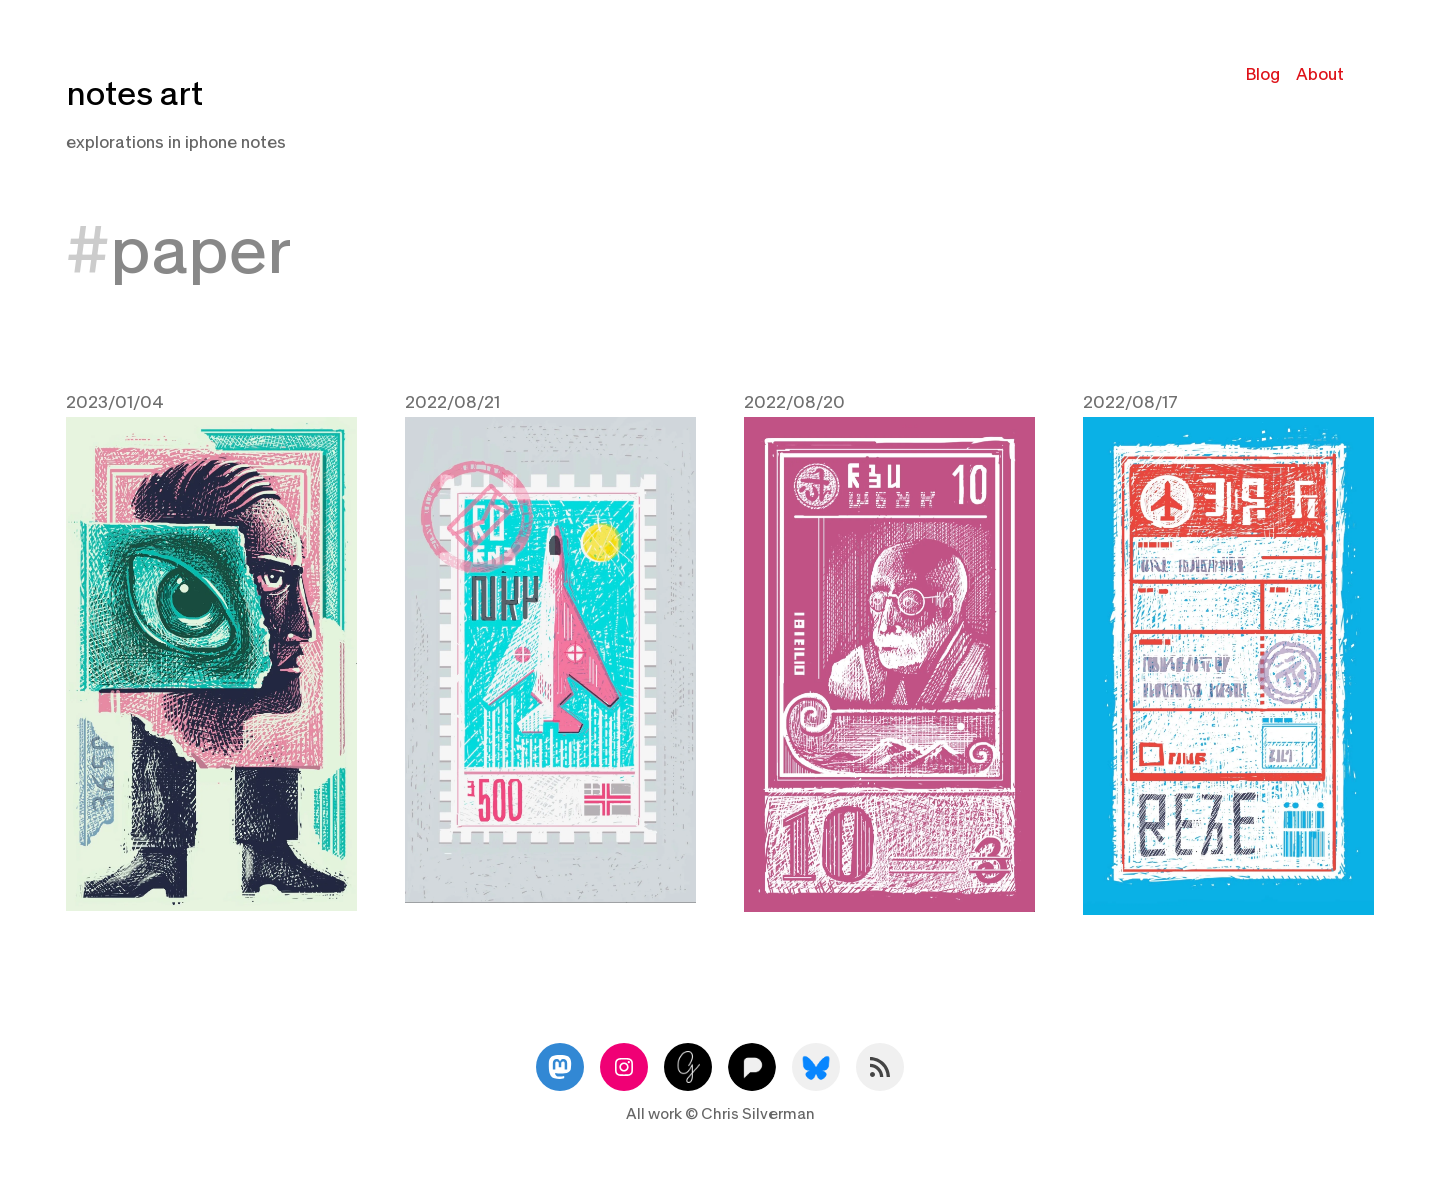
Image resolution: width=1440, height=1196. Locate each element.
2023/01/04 (115, 402)
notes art (134, 94)
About (1320, 74)
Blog (1263, 74)
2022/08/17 (1130, 402)
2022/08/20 (794, 402)
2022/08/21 (452, 402)
